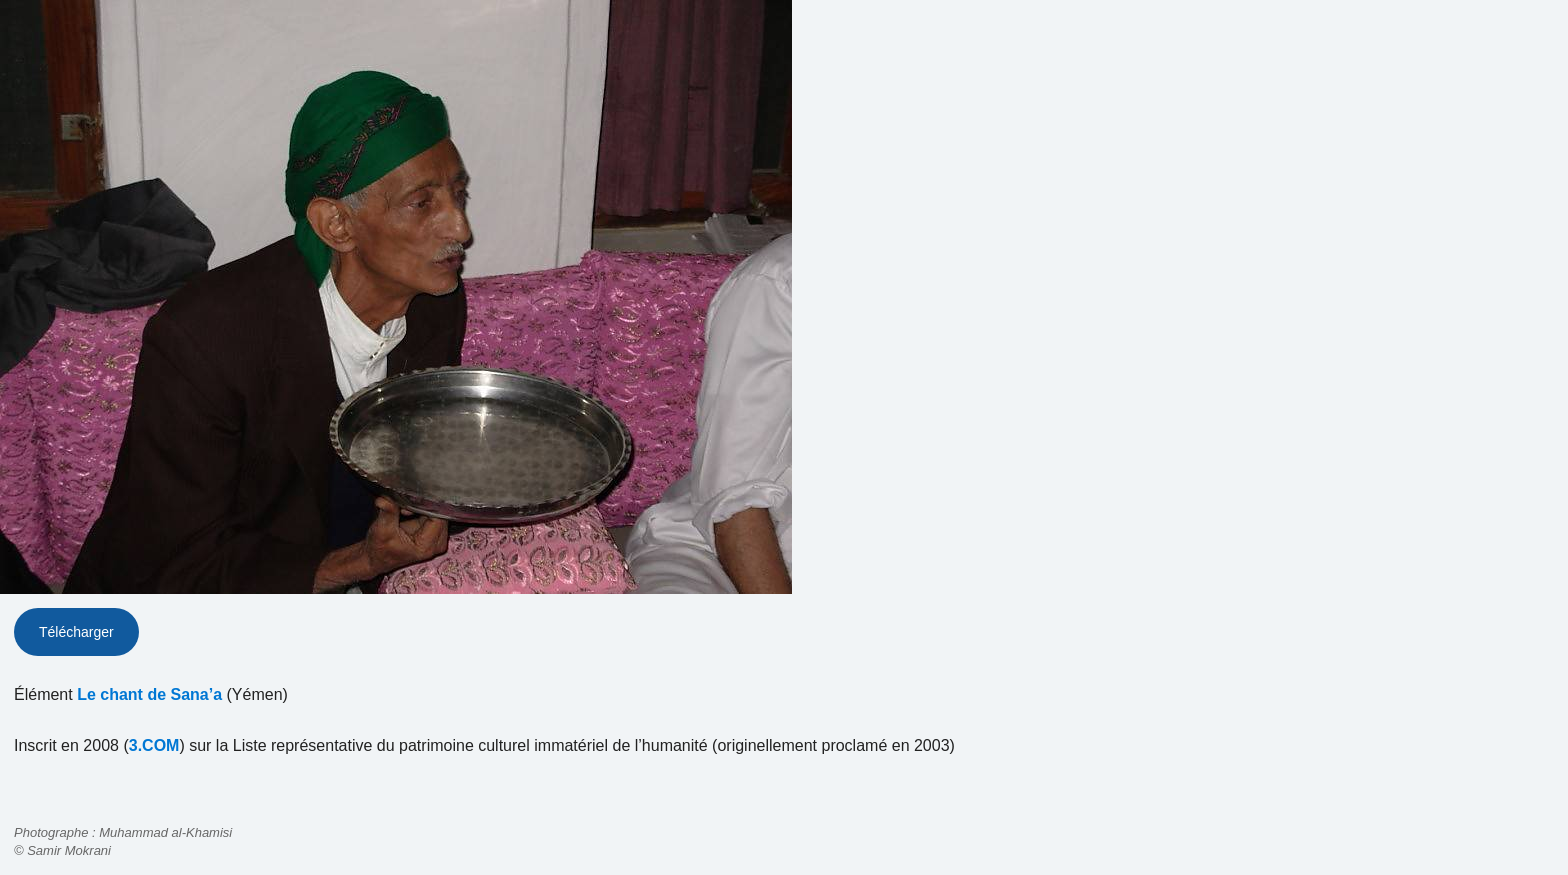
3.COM (154, 745)
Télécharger (76, 632)
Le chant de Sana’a (149, 694)
